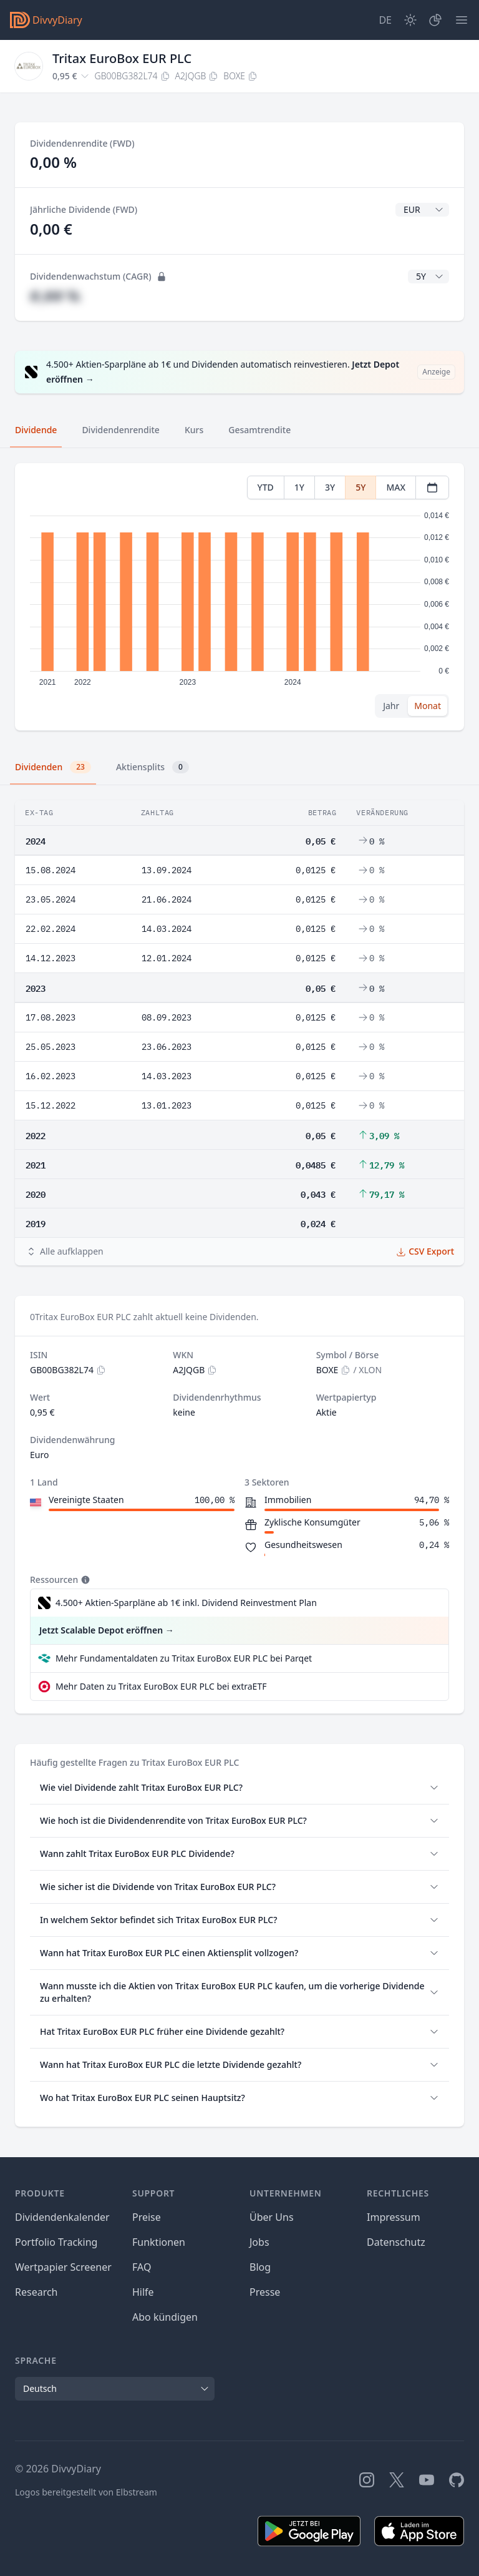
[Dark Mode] (410, 20)
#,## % (55, 295)
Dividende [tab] (36, 430)
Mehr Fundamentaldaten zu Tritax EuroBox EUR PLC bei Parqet (184, 1658)
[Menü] (461, 19)
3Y (330, 487)
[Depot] (435, 20)
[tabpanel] (239, 597)
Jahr (391, 706)
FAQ (141, 2267)
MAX (395, 487)
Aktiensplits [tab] (152, 767)
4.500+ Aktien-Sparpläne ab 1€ (186, 1603)
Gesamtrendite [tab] (259, 430)
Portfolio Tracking (56, 2242)
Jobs (259, 2242)
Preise (146, 2217)
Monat (427, 706)
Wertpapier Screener (63, 2267)
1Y (299, 487)
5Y (360, 487)
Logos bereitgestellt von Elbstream (86, 2492)
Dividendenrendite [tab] (120, 430)
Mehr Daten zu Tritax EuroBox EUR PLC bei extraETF (161, 1686)
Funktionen (158, 2242)
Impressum (393, 2217)
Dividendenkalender (62, 2217)
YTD (266, 487)
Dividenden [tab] (53, 767)
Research (36, 2292)
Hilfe (143, 2292)
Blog (260, 2267)
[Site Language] (385, 20)
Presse (264, 2292)
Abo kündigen (165, 2317)
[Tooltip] (84, 1580)
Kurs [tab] (194, 430)
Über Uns (271, 2217)
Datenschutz (396, 2242)
